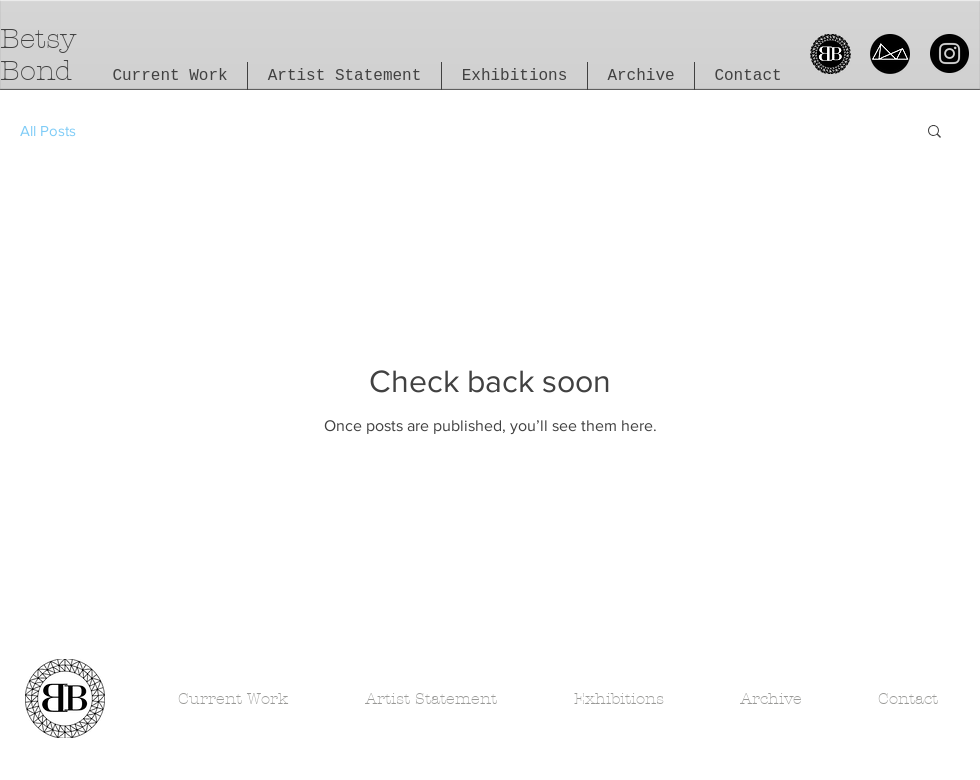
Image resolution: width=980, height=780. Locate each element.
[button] (934, 132)
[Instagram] (949, 53)
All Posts (48, 130)
